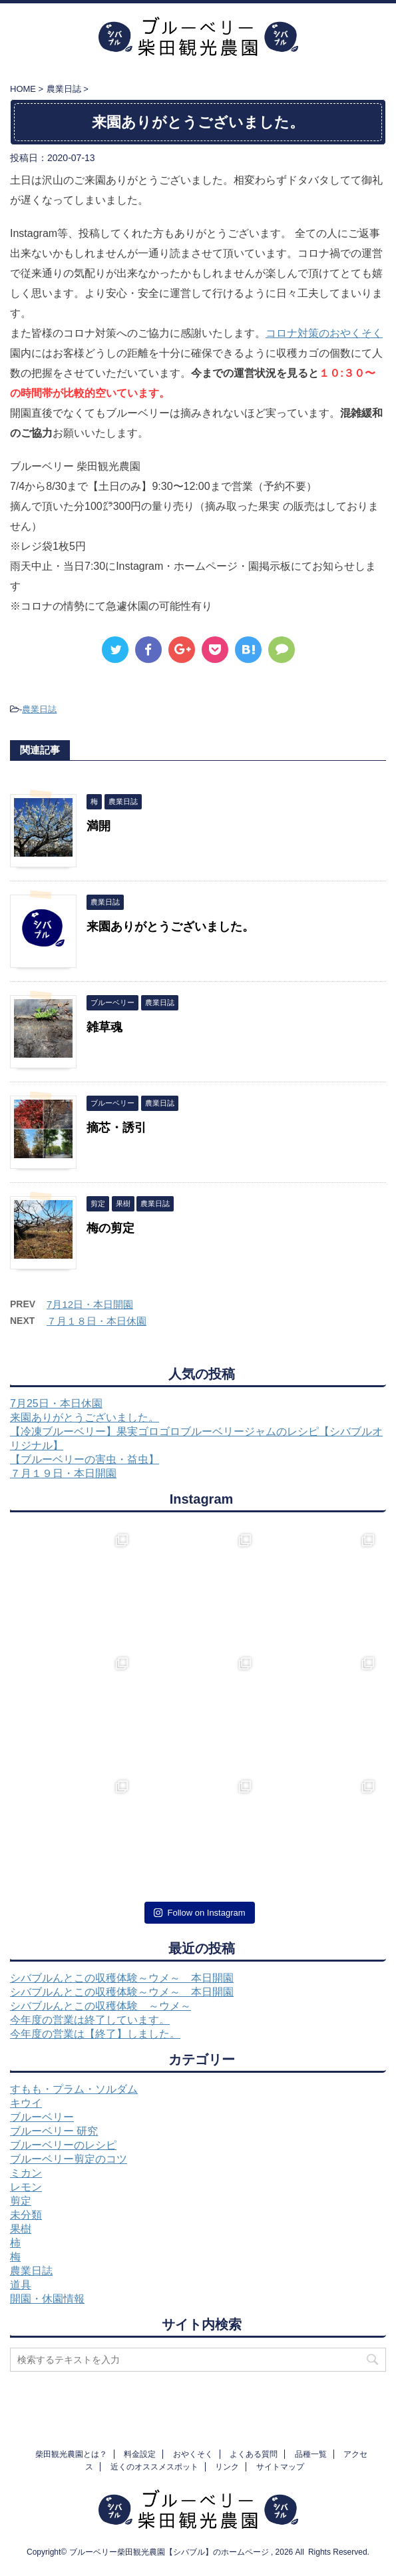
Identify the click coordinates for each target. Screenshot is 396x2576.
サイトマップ (280, 2466)
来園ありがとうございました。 (170, 926)
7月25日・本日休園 (56, 1403)
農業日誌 (39, 709)
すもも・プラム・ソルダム (74, 2089)
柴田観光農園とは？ (71, 2454)
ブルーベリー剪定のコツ (68, 2159)
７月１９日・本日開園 (63, 1473)
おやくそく (193, 2454)
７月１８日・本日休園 (96, 1321)
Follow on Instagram (199, 1913)
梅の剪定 (110, 1228)
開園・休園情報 (47, 2298)
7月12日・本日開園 (90, 1304)
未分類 (26, 2215)
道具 (20, 2284)
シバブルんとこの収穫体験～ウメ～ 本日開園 (122, 1978)
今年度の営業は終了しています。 (90, 2020)
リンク (227, 2466)
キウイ (26, 2103)
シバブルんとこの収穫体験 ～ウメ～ (100, 2006)
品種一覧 (311, 2454)
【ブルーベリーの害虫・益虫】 (84, 1459)
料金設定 (140, 2454)
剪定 (20, 2201)
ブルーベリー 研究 (54, 2131)
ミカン (26, 2173)
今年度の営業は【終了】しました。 (95, 2033)
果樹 (20, 2229)
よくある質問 (254, 2454)
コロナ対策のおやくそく (324, 333)
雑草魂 (104, 1027)
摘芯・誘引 (116, 1127)
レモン (26, 2187)
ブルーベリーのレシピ (63, 2145)
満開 (98, 826)
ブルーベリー (42, 2117)
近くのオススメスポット (154, 2466)
